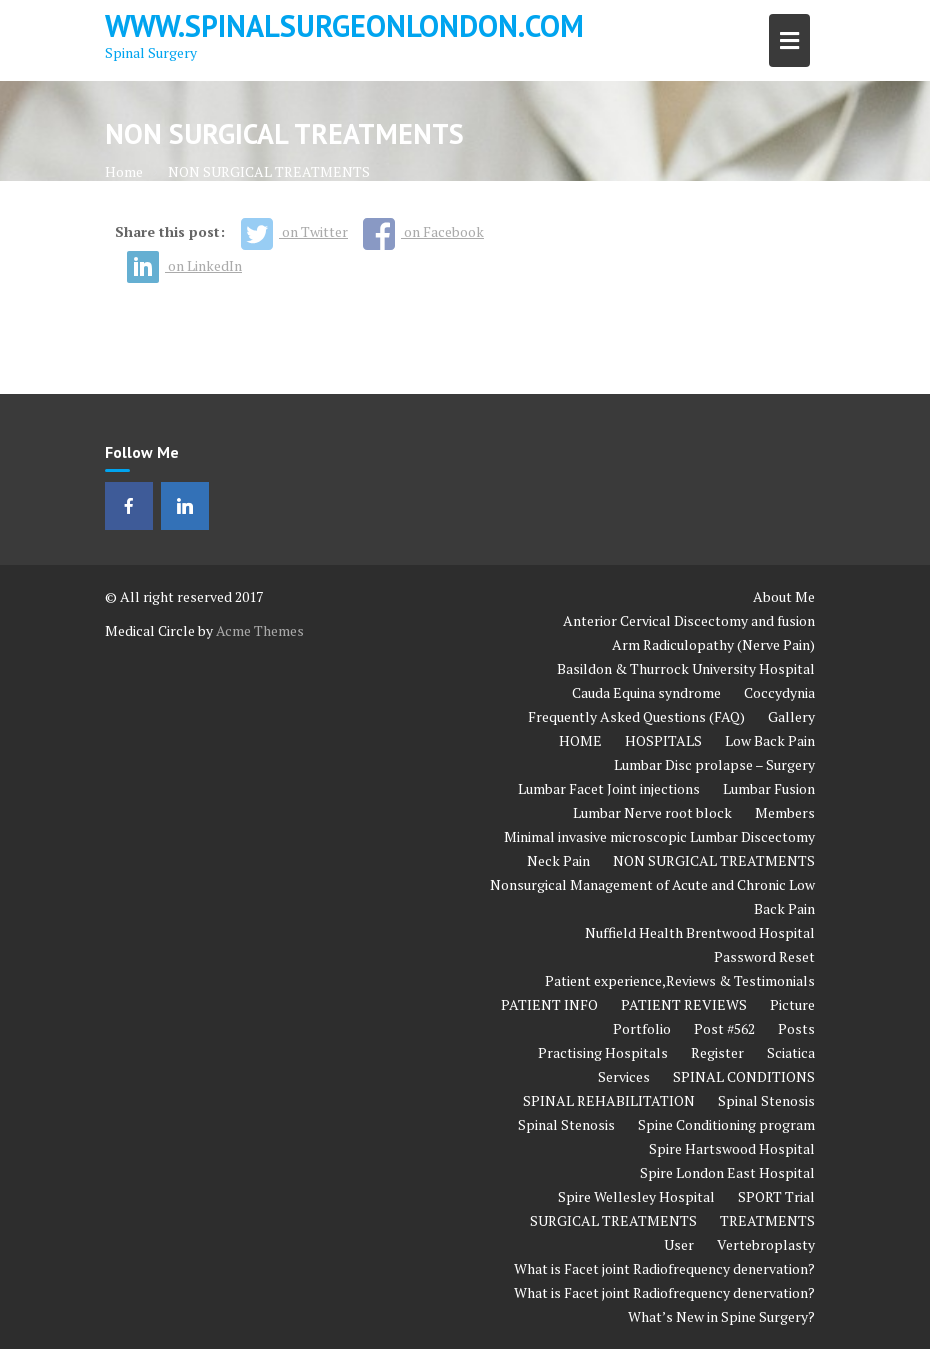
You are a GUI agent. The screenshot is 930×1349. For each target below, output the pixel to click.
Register (717, 1052)
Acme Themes (260, 630)
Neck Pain (558, 860)
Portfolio (642, 1028)
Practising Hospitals (603, 1052)
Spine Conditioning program (726, 1124)
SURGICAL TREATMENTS (613, 1220)
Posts (796, 1028)
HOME (580, 740)
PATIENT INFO (549, 1004)
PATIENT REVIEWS (684, 1004)
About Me (784, 596)
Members (785, 812)
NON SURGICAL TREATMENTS (714, 860)
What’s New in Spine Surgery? (721, 1316)
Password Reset (764, 956)
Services (624, 1076)
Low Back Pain (770, 740)
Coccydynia (779, 692)
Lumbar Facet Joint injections (609, 788)
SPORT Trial (776, 1196)
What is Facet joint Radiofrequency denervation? (664, 1268)
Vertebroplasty (766, 1244)
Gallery (791, 716)
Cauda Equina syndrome (646, 692)
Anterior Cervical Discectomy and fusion (689, 620)
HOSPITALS (663, 740)
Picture (792, 1004)
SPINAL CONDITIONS (744, 1076)
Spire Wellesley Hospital (636, 1196)
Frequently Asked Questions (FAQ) (636, 716)
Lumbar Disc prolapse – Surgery (714, 764)
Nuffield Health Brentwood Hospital (700, 932)
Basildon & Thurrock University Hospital (686, 668)
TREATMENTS (767, 1220)
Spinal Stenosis (766, 1100)
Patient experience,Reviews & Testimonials (680, 980)
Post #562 (724, 1028)
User (679, 1244)
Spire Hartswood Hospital (732, 1148)
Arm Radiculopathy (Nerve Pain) (713, 644)
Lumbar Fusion (769, 788)
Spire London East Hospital (727, 1172)
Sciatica (791, 1052)
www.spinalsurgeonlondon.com (344, 25)
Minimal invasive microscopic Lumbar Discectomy (659, 836)
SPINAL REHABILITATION (609, 1100)
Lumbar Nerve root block (652, 812)
